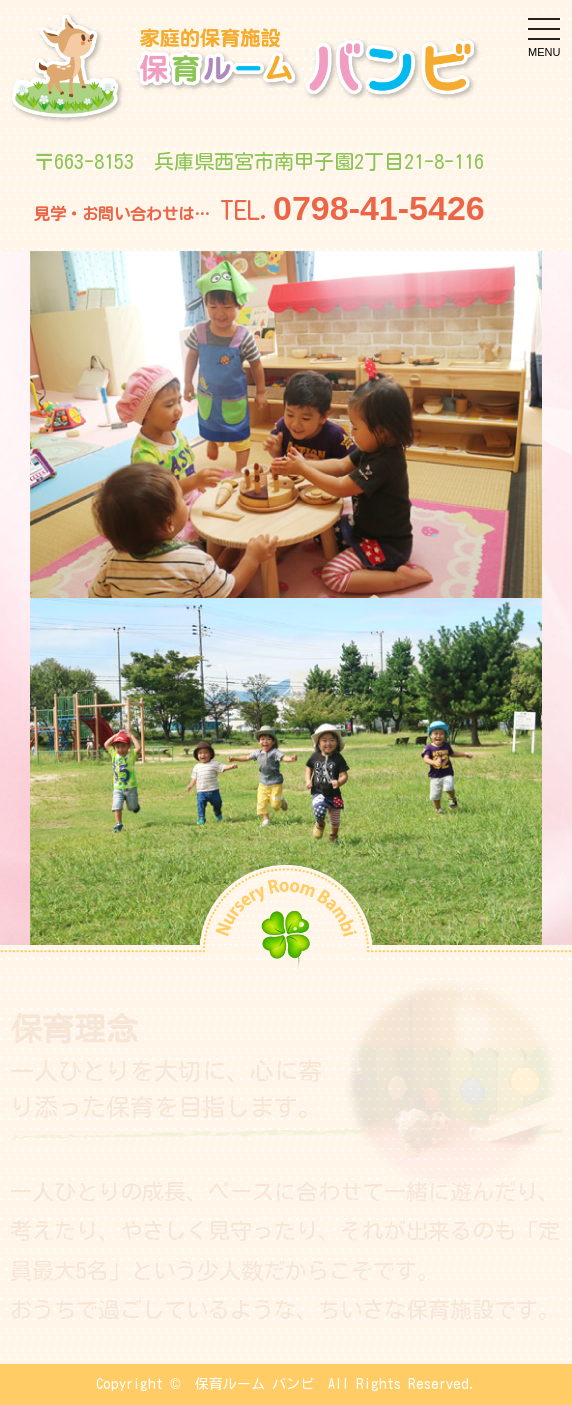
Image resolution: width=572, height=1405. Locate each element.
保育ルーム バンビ (254, 1384)
